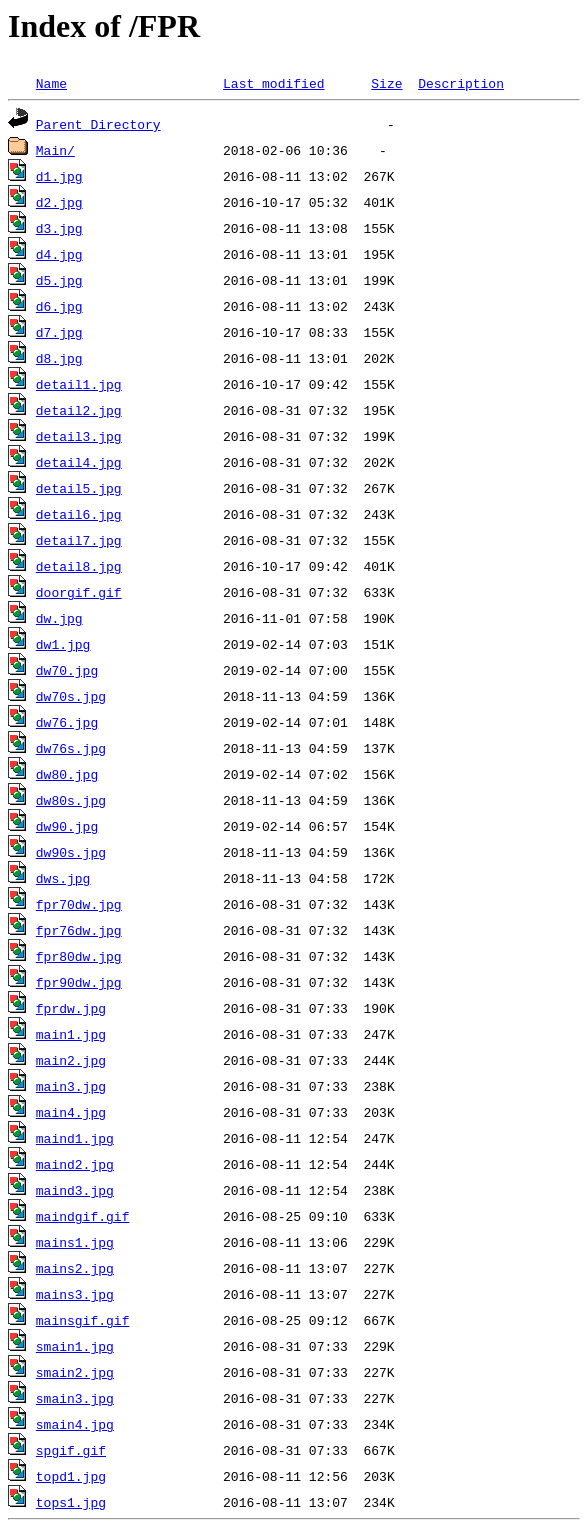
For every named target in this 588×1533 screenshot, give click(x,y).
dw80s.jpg (71, 800)
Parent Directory (98, 124)
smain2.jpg (75, 1372)
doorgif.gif (79, 592)
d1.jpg (59, 176)
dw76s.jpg (71, 748)
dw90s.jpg (71, 852)
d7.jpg (59, 332)
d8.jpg (59, 358)
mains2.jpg (75, 1268)
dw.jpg (59, 618)
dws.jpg (63, 878)
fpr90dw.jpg (79, 982)
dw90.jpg (67, 826)
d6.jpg (59, 306)
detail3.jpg (79, 436)
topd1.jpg (71, 1476)
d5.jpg (59, 280)
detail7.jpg (79, 540)
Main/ (55, 150)
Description (461, 83)
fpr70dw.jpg (79, 904)
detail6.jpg (79, 514)
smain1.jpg (75, 1346)
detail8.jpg (79, 566)
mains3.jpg (75, 1294)
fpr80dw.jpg (79, 956)
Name (51, 83)
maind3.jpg (75, 1190)
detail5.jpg (79, 488)
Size (386, 83)
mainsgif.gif (83, 1320)
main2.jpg (71, 1060)
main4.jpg (71, 1112)
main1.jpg (71, 1034)
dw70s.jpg (71, 696)
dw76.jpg (67, 722)
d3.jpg (59, 228)
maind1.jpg (75, 1138)
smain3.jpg (75, 1398)
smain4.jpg (75, 1424)
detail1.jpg (79, 384)
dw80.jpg (67, 774)
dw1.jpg (63, 644)
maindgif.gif (83, 1216)
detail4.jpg (79, 462)
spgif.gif (71, 1450)
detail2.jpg (79, 410)
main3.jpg (71, 1086)
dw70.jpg (67, 670)
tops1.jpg (71, 1502)
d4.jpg (59, 254)
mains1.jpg (75, 1242)
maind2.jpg (75, 1164)
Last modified (273, 83)
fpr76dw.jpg (79, 930)
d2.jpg (59, 202)
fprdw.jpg (71, 1008)
